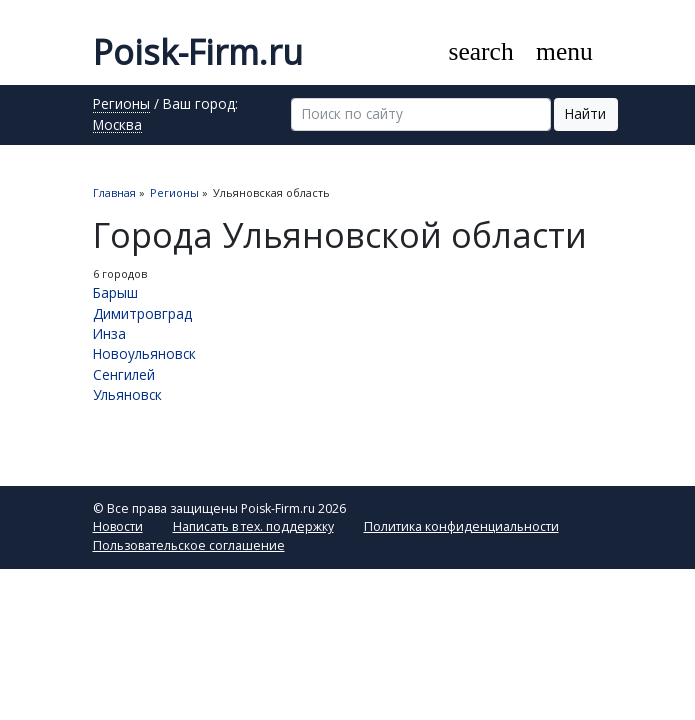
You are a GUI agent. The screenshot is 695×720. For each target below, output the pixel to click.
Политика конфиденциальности (461, 526)
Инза (109, 333)
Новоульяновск (144, 353)
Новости (118, 526)
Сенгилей (124, 374)
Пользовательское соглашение (189, 545)
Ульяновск (127, 394)
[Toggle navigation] (564, 52)
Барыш (115, 292)
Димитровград (142, 313)
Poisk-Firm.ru (198, 52)
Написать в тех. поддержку (253, 526)
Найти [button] (585, 113)
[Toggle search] (481, 52)
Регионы (121, 105)
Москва (117, 126)
